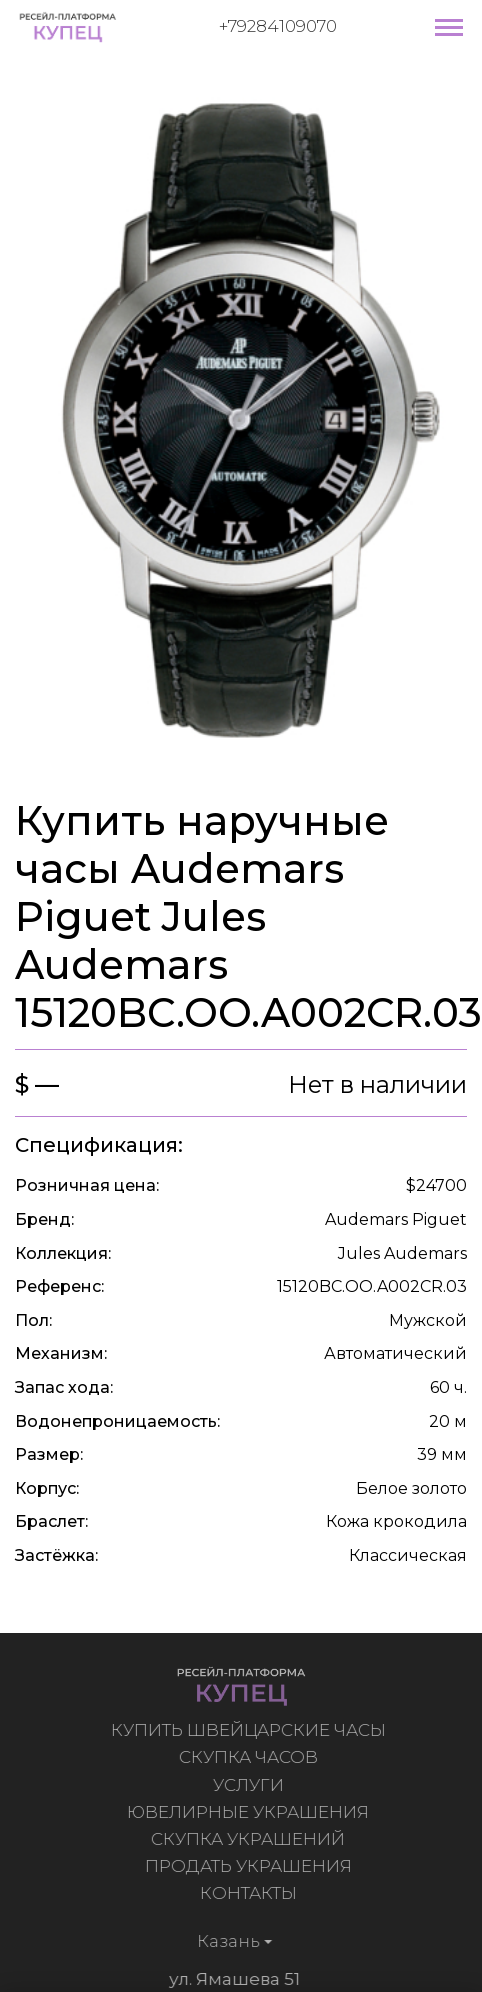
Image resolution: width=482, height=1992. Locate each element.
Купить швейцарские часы (250, 1730)
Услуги (250, 1785)
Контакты (250, 1893)
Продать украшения (250, 1866)
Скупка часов (250, 1757)
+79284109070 (278, 26)
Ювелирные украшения (250, 1812)
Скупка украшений (250, 1839)
